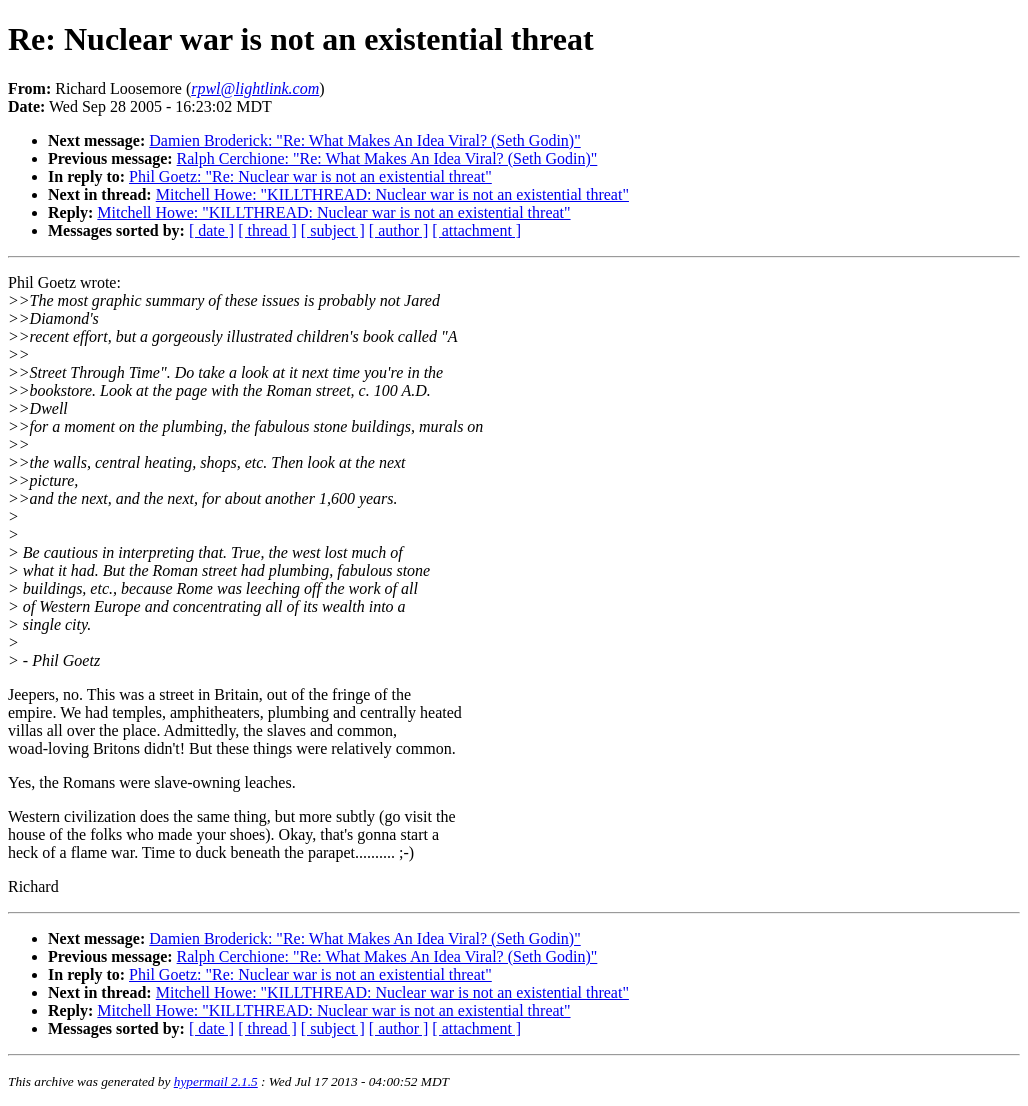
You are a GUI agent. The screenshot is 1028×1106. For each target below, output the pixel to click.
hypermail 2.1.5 (216, 1081)
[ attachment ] (476, 230)
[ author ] (399, 230)
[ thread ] (267, 230)
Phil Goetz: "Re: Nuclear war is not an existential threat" (310, 176)
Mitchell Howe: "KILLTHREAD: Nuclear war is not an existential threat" (392, 194)
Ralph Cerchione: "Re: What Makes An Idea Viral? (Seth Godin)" (387, 158)
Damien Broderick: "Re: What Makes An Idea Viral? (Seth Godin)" (364, 140)
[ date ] (211, 230)
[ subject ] (333, 230)
